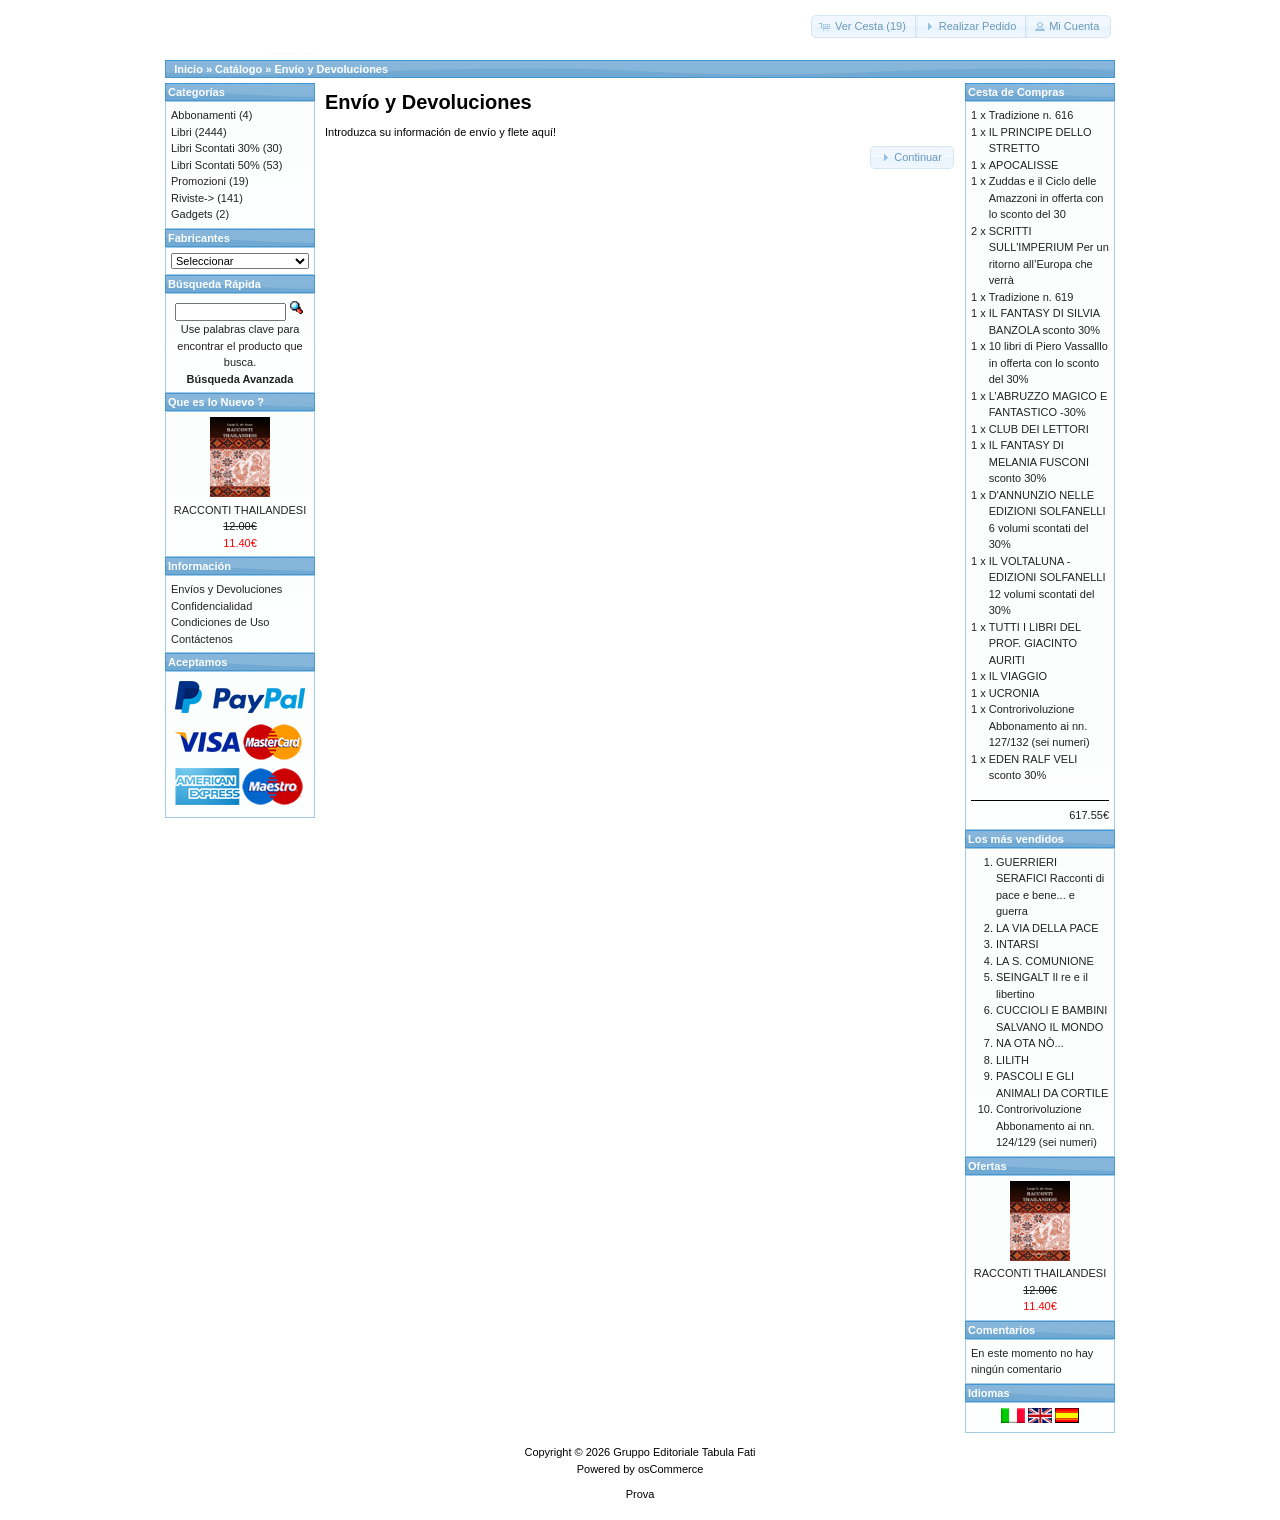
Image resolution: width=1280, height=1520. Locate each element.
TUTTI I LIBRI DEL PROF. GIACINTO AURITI (1035, 643)
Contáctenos (202, 639)
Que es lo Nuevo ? (216, 402)
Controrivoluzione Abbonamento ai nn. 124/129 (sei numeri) (1046, 1125)
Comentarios (1001, 1330)
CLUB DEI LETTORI (1039, 429)
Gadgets (192, 214)
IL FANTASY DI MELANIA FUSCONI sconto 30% (1039, 461)
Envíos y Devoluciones (226, 589)
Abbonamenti (203, 115)
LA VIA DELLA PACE (1047, 928)
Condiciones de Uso (220, 622)
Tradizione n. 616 (1031, 115)
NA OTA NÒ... (1030, 1043)
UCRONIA (1014, 693)
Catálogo (238, 69)
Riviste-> (192, 198)
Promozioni (198, 181)
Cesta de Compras (1016, 92)
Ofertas (987, 1166)
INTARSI (1017, 944)
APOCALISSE (1024, 165)
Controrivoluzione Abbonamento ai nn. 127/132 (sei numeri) (1039, 725)
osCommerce (670, 1469)
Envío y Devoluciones (331, 69)
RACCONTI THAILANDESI (240, 510)
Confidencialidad (211, 606)
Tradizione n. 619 (1031, 297)
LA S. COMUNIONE (1045, 961)
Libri (181, 132)
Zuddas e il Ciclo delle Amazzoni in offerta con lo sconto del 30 (1046, 197)
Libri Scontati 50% (215, 165)
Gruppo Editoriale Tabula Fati (684, 1452)
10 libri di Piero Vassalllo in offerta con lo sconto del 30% (1048, 362)
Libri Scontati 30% (215, 148)
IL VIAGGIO (1018, 676)
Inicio (188, 69)
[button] (864, 26)
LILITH (1012, 1060)
